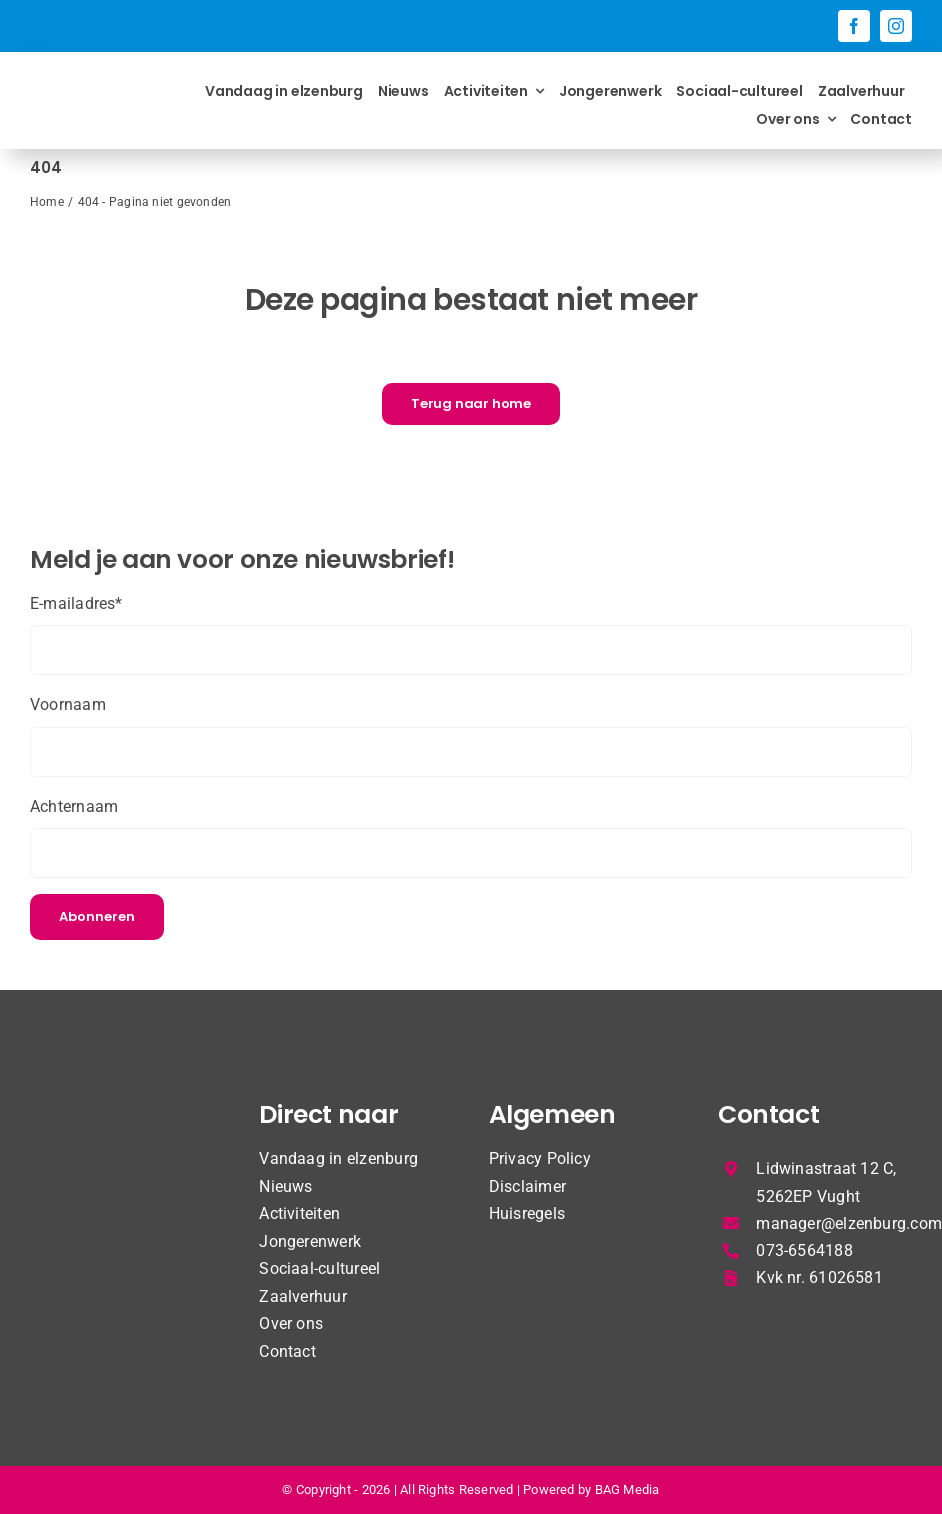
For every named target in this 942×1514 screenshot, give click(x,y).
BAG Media (627, 1489)
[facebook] (854, 26)
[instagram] (896, 26)
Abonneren (97, 916)
